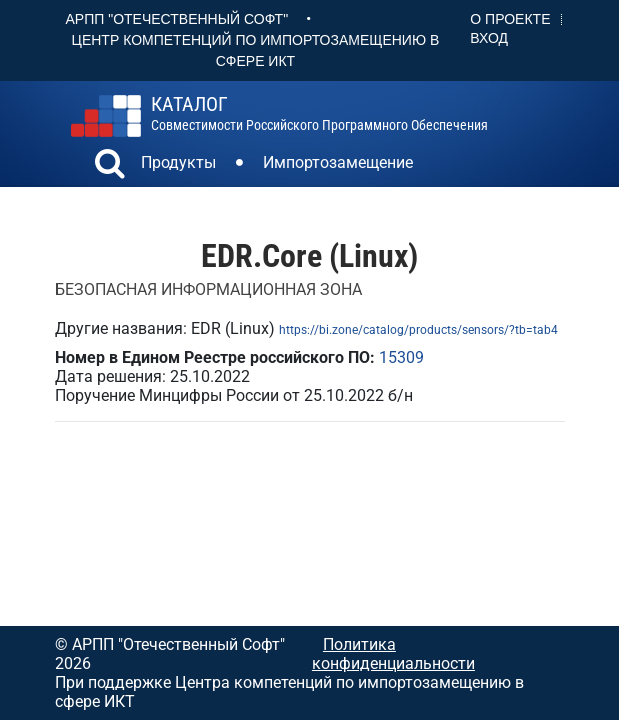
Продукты (178, 162)
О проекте (510, 19)
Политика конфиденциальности (393, 654)
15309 (401, 357)
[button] (110, 166)
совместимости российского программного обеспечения (319, 114)
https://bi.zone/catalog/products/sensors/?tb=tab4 (418, 330)
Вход (489, 38)
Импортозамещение (338, 162)
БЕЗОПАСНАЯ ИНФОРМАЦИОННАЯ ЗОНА (208, 289)
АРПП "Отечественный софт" (177, 19)
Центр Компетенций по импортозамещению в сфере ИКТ (256, 50)
